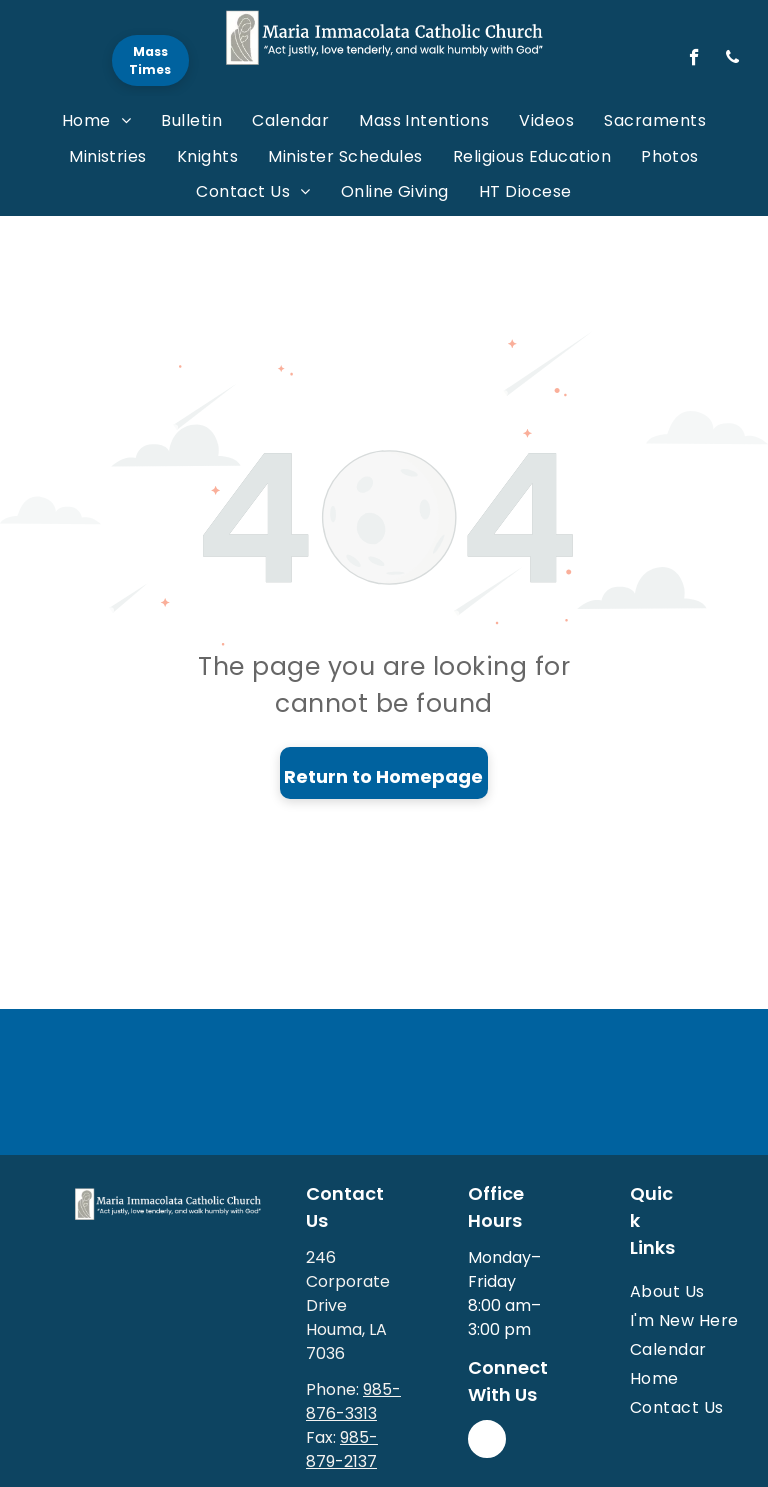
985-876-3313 (353, 1401)
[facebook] (694, 60)
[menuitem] (96, 120)
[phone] (732, 60)
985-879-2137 (342, 1449)
